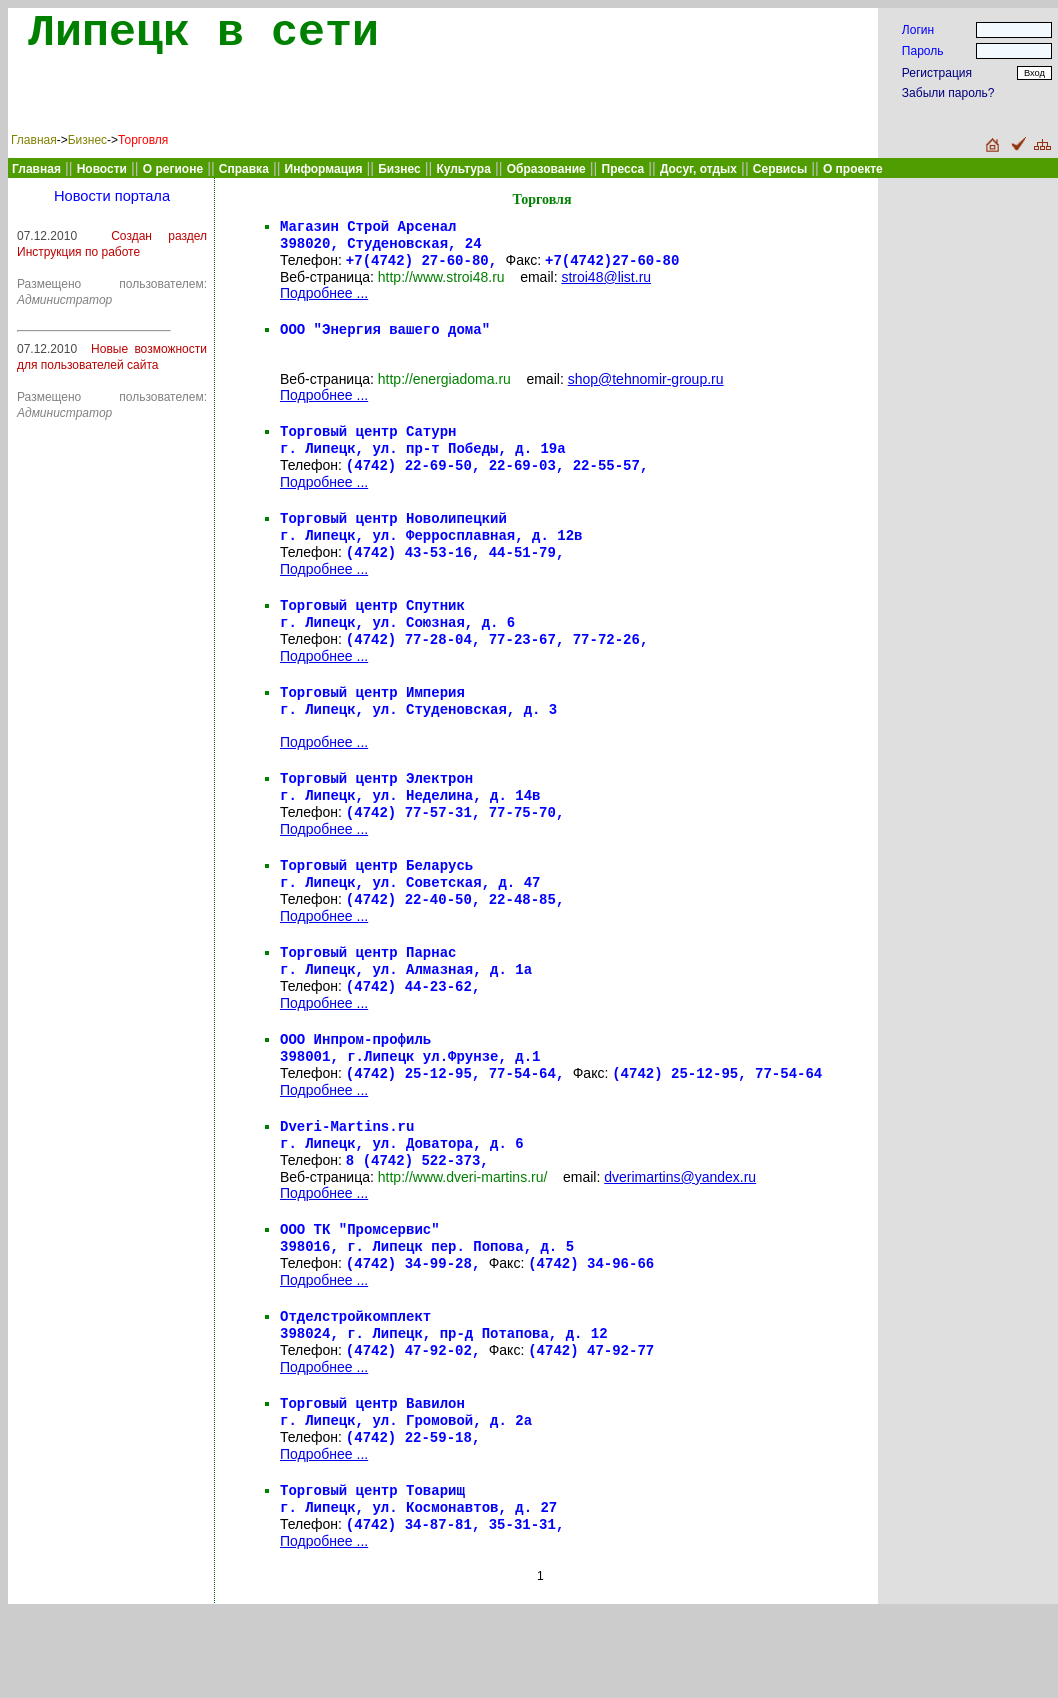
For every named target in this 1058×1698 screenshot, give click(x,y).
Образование (546, 169)
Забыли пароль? (948, 93)
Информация (324, 169)
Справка (244, 169)
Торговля (143, 140)
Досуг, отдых (698, 169)
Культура (463, 169)
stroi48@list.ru (606, 283)
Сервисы (780, 169)
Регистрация (937, 73)
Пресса (623, 169)
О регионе (173, 169)
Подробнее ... (324, 299)
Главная (34, 140)
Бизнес (87, 140)
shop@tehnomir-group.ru (646, 389)
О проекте (853, 169)
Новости (102, 169)
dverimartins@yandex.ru (680, 1239)
